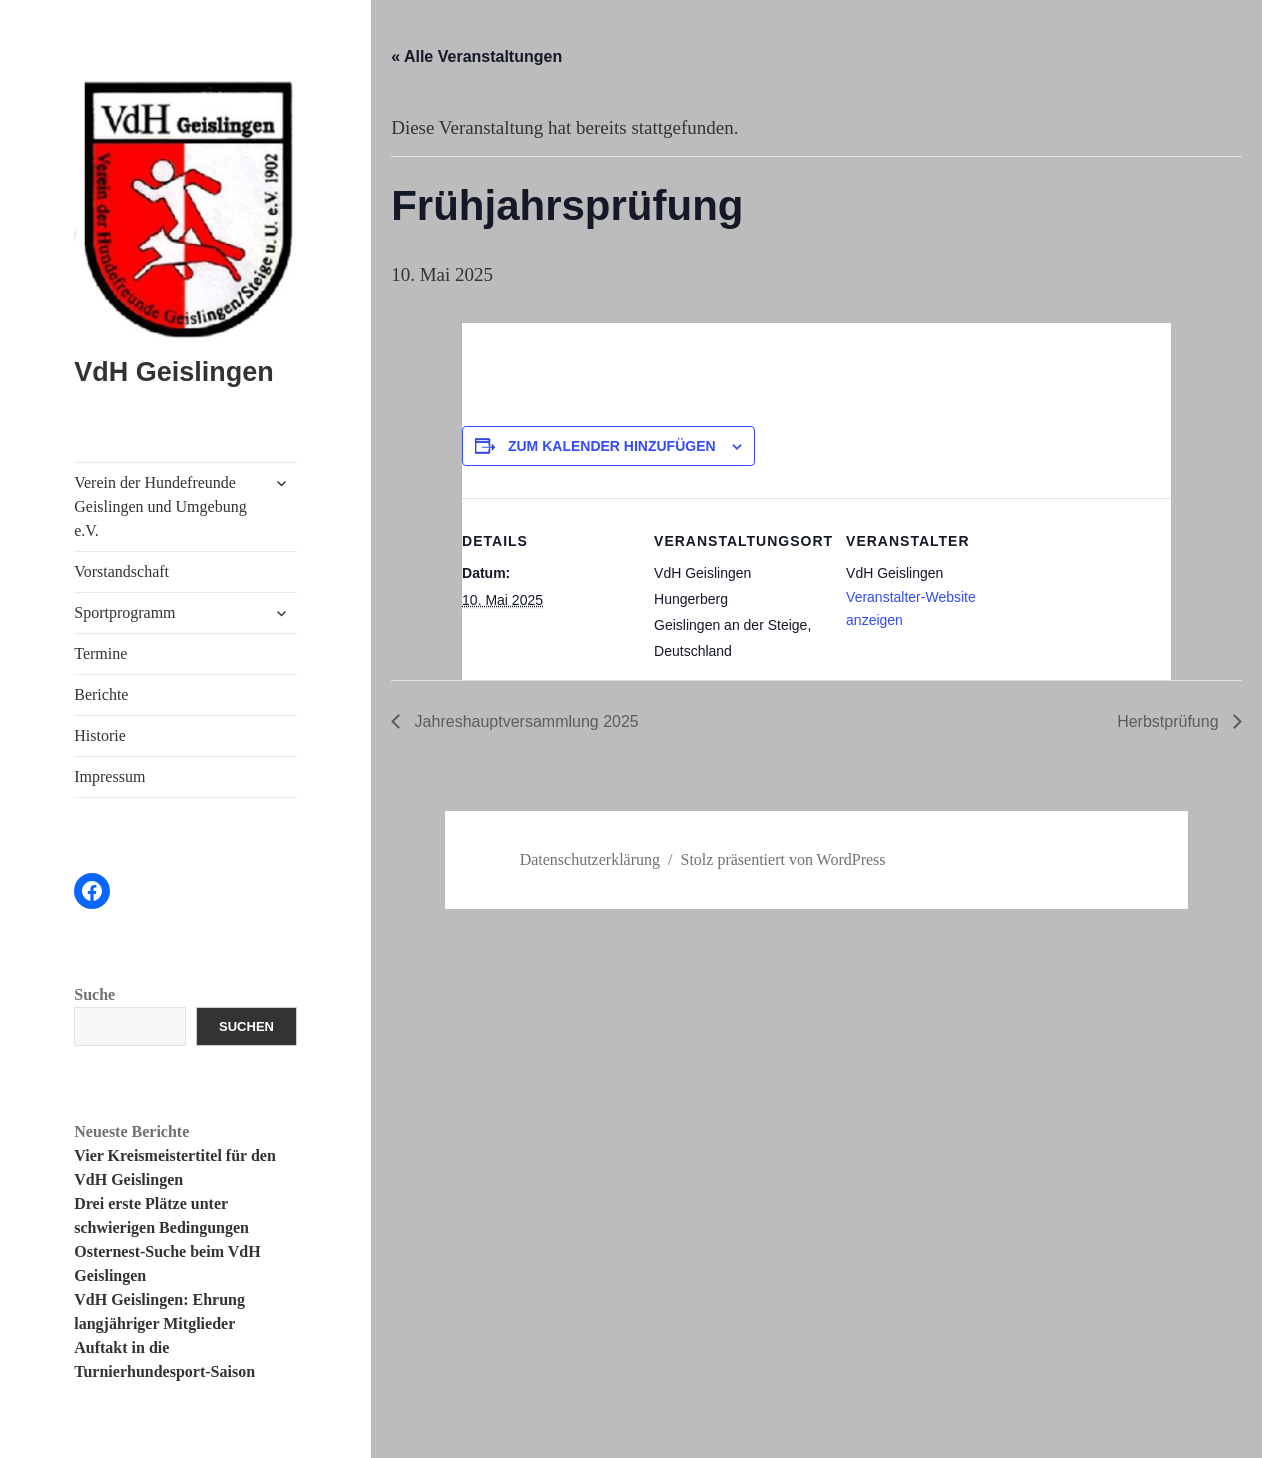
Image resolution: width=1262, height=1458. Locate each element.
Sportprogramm (124, 612)
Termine (100, 653)
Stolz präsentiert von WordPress (782, 859)
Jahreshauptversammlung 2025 (524, 721)
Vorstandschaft (121, 571)
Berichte (101, 694)
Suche (94, 994)
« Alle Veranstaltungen (476, 56)
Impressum (109, 776)
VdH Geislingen (174, 372)
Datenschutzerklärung (590, 859)
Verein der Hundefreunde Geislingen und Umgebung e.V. (160, 506)
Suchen (246, 1026)
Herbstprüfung (1170, 721)
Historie (100, 735)
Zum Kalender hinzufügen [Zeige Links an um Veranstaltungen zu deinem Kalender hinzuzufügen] (612, 446)
